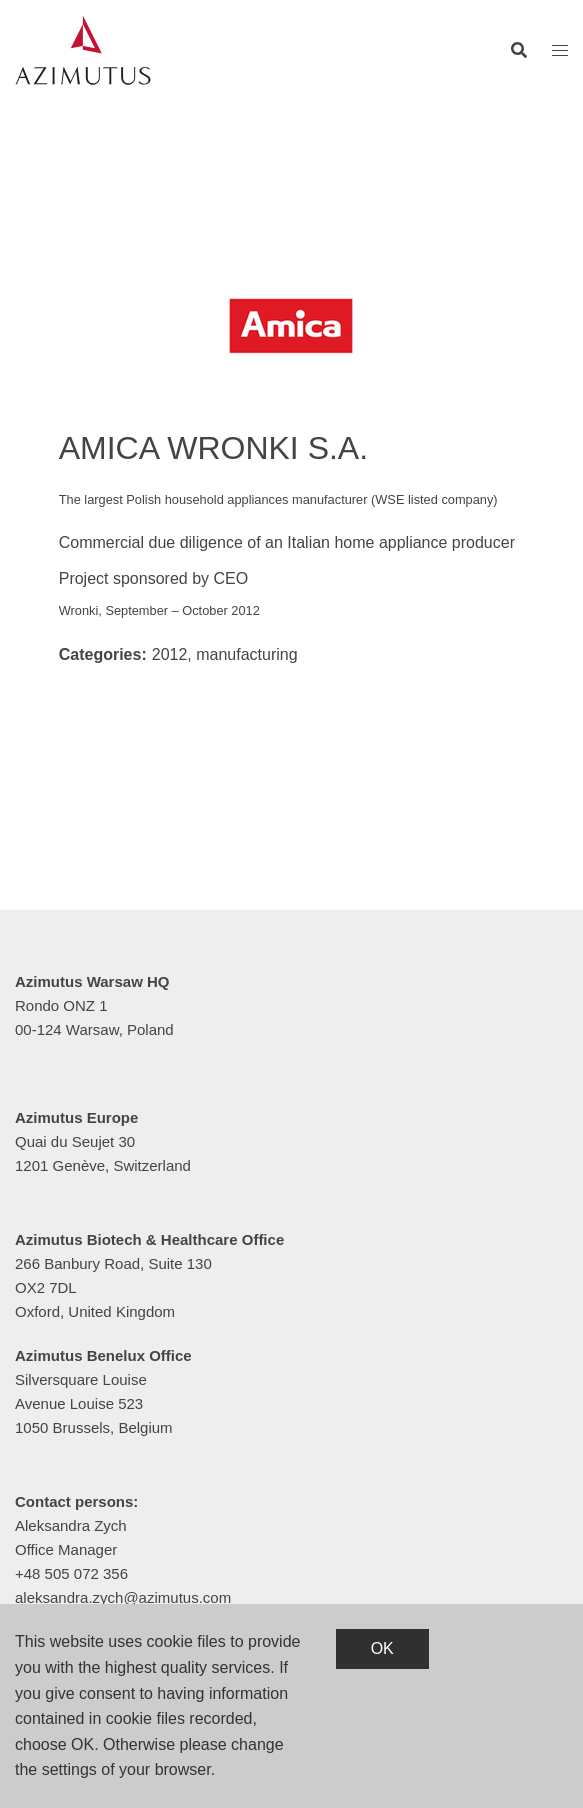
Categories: (103, 654)
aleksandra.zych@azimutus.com (123, 1597)
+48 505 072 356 (71, 1573)
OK (382, 1648)
